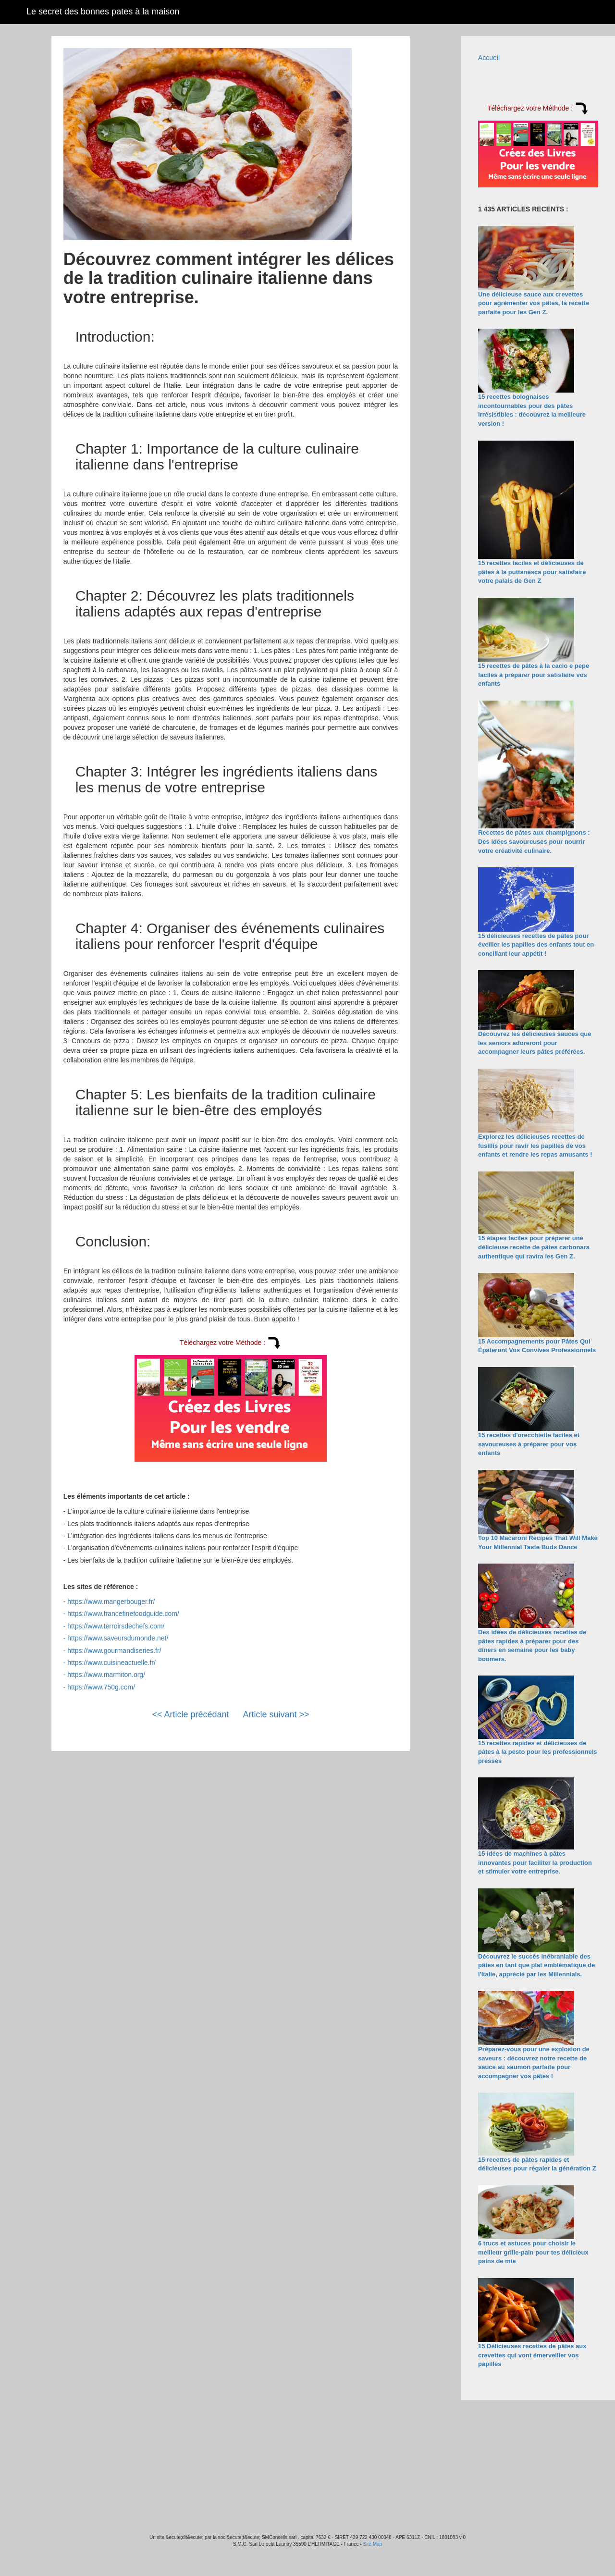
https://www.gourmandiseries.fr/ (114, 1650)
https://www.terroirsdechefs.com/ (115, 1626)
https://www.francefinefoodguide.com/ (123, 1613)
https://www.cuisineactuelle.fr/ (111, 1662)
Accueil (489, 58)
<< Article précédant (190, 1714)
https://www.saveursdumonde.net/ (117, 1638)
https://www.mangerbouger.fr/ (111, 1601)
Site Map (372, 2544)
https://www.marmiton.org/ (106, 1674)
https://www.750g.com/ (101, 1687)
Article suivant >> (276, 1714)
